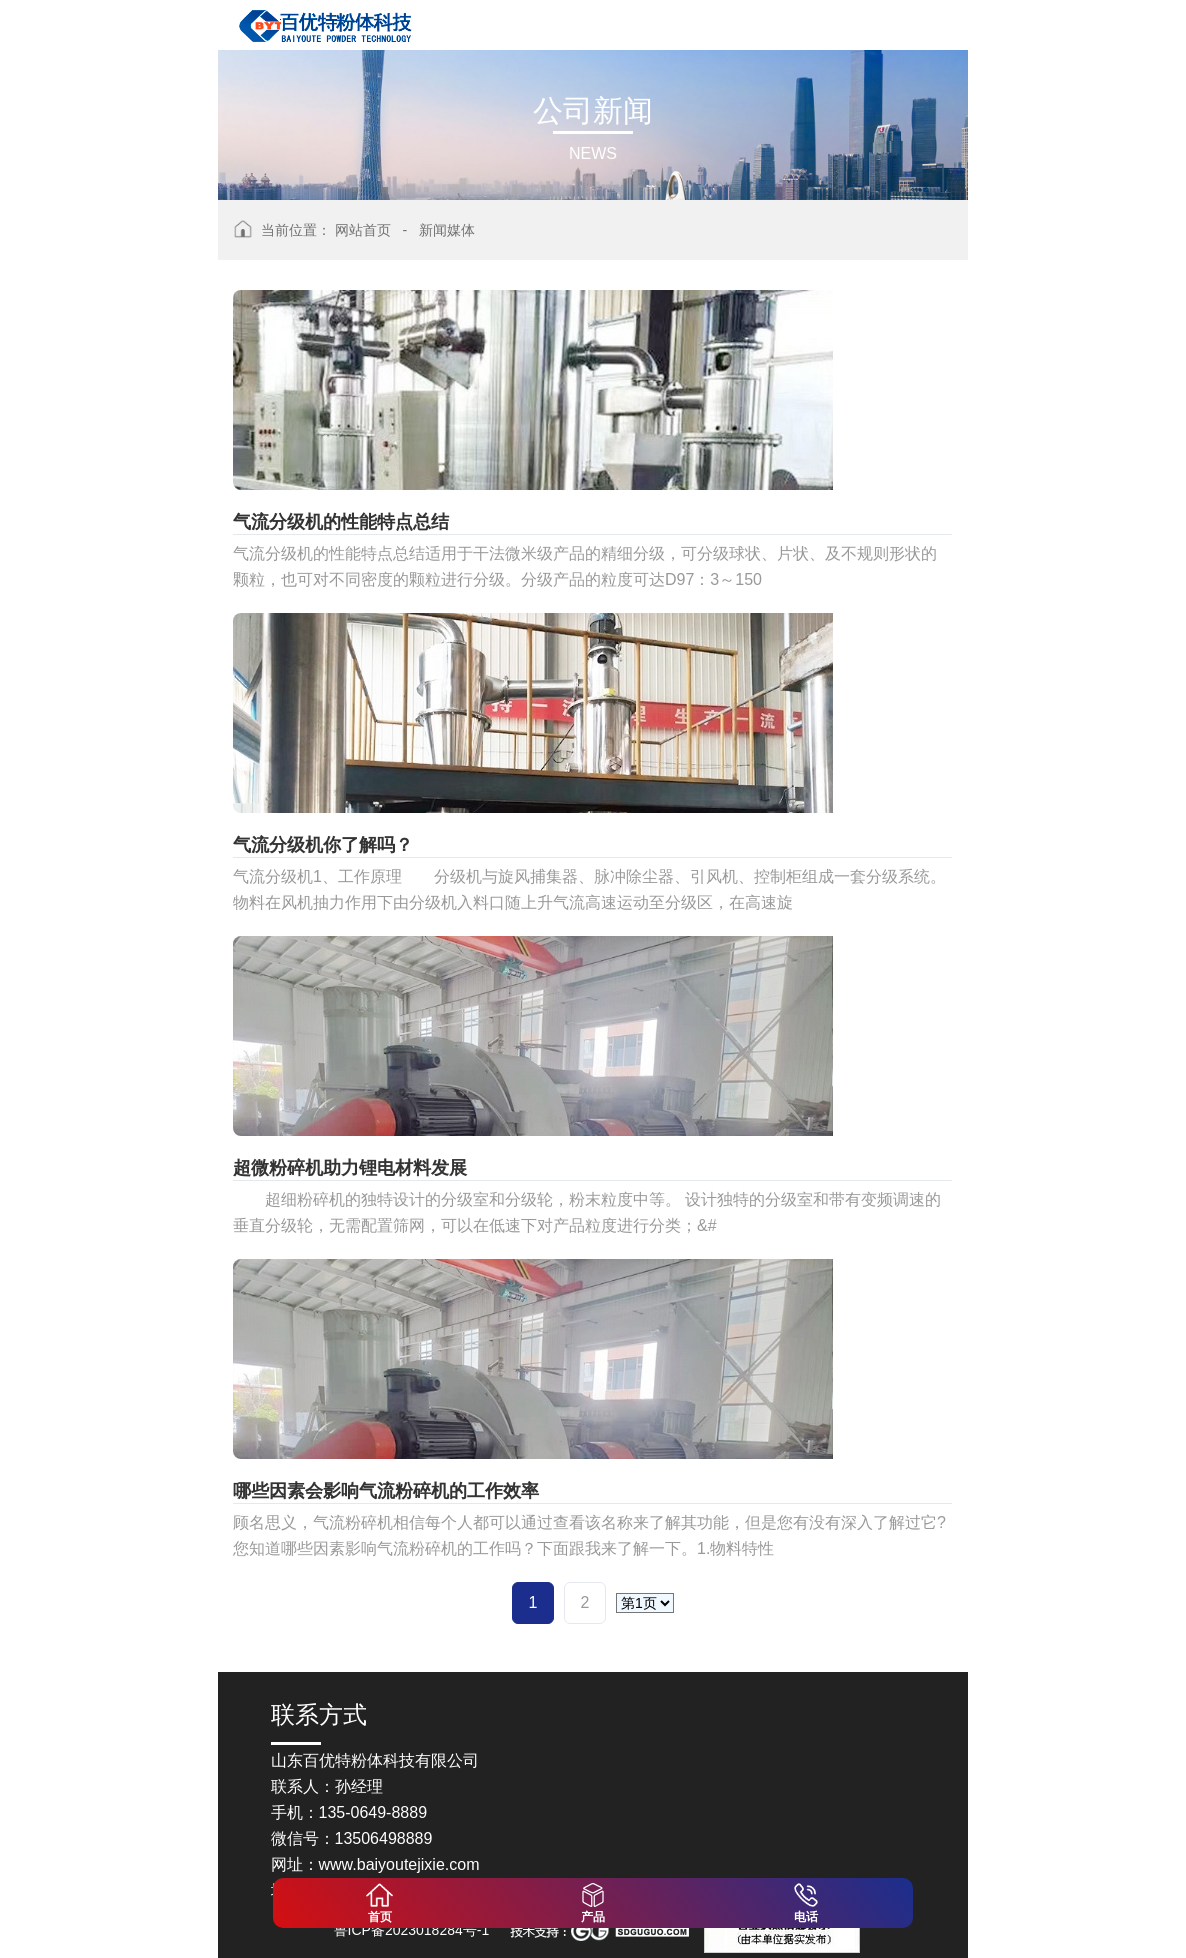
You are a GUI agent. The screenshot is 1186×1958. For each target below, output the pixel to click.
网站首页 (363, 230)
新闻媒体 (447, 230)
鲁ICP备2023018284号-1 (412, 1930)
